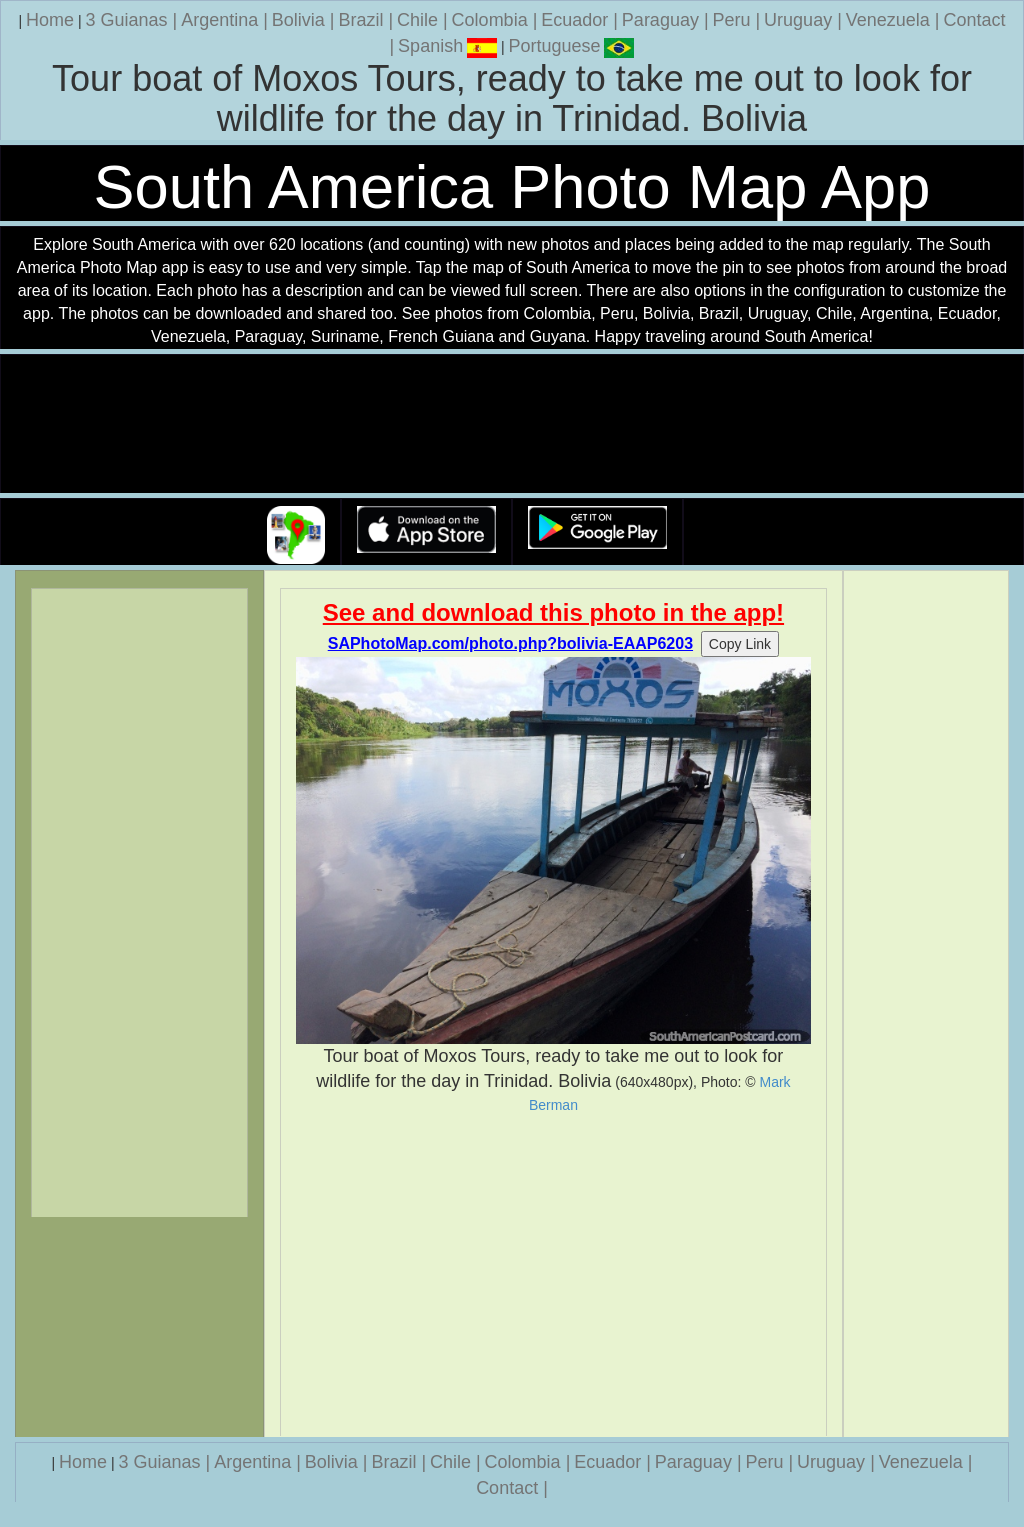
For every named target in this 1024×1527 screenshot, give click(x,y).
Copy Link (740, 644)
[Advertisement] (554, 1275)
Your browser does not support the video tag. (512, 424)
